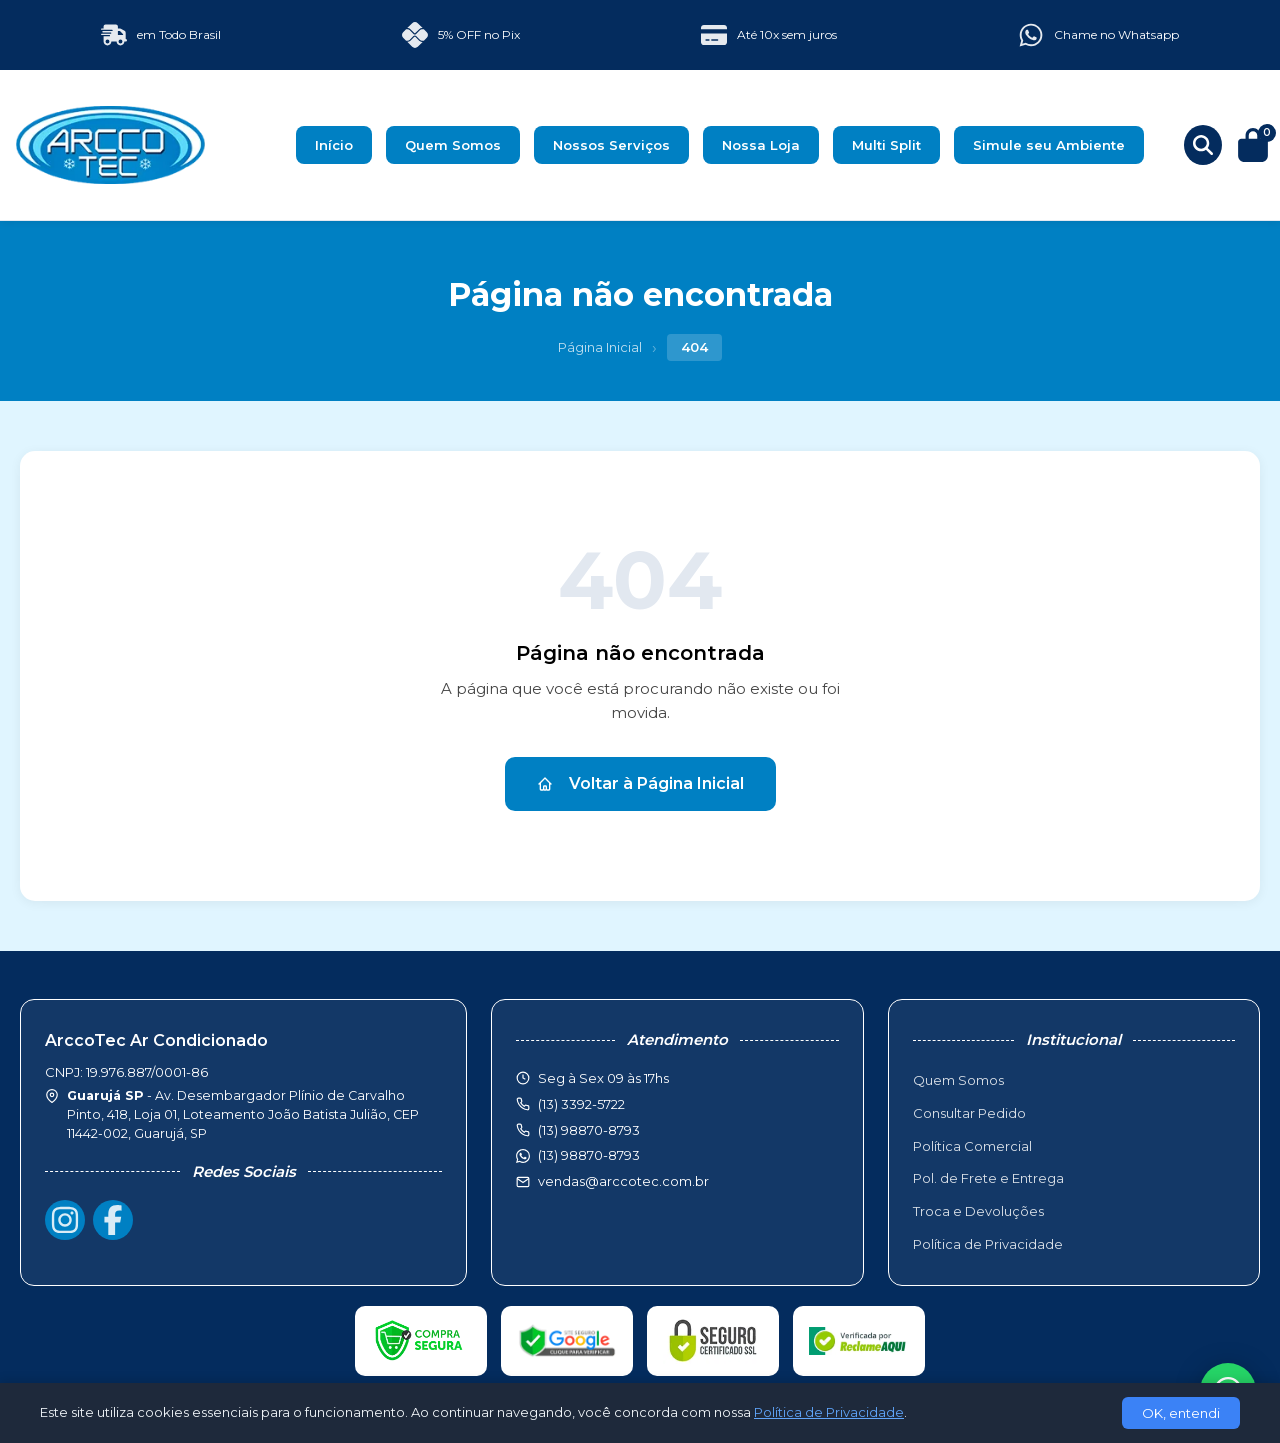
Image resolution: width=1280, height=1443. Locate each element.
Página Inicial (600, 347)
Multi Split (886, 145)
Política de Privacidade (988, 1244)
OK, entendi (1181, 1413)
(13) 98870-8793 (589, 1155)
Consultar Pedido (969, 1113)
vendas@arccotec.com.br (623, 1181)
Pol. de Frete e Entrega (988, 1178)
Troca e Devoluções (978, 1211)
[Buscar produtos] (1203, 145)
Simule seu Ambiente (1049, 145)
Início (334, 145)
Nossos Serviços (611, 145)
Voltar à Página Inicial (640, 783)
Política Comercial (972, 1146)
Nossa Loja (761, 145)
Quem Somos (453, 145)
